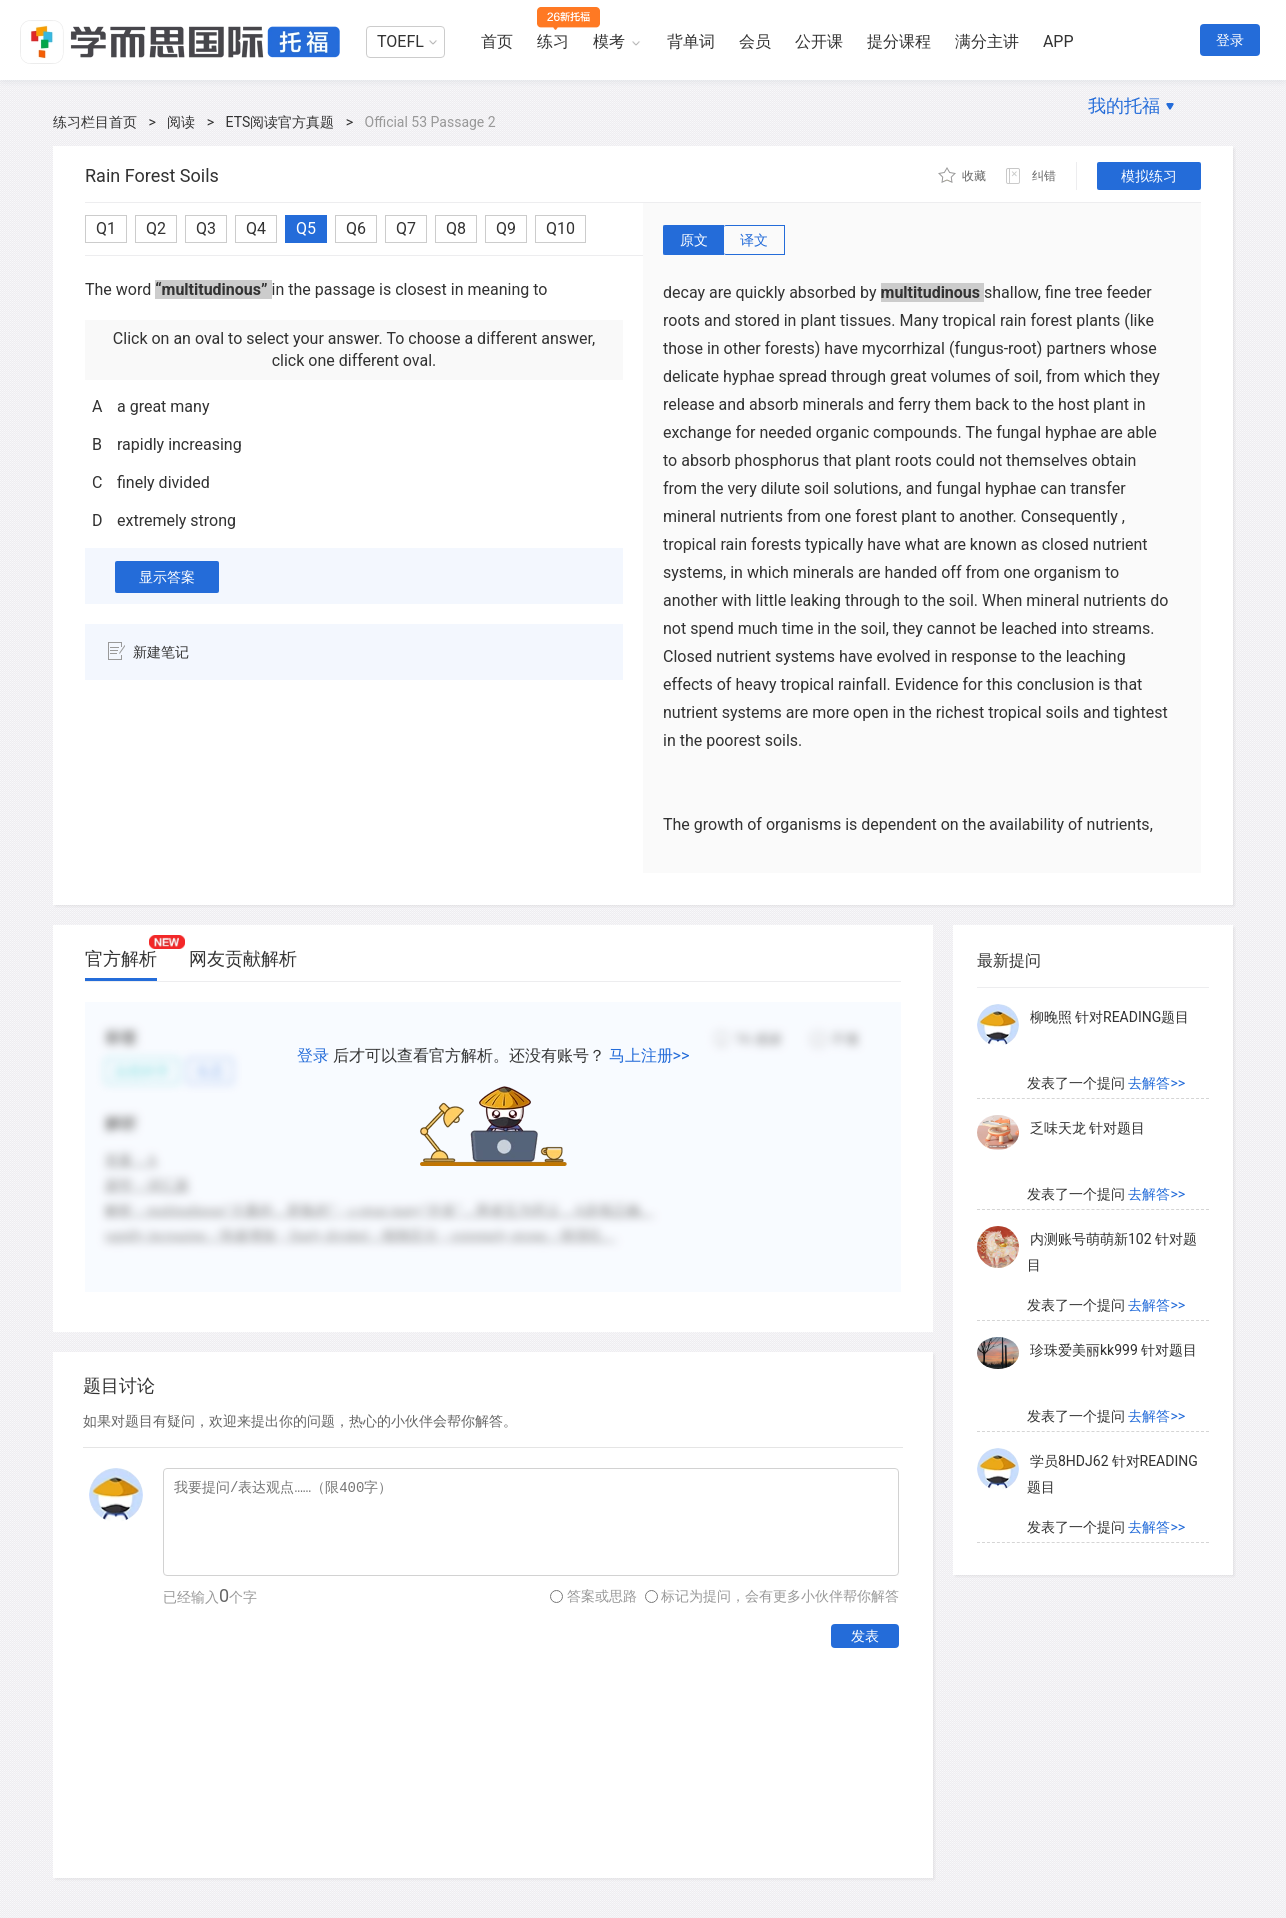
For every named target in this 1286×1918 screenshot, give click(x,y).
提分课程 (899, 41)
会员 (755, 41)
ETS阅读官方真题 (280, 122)
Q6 (356, 228)
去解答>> (1156, 1083)
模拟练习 (1149, 176)
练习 (553, 41)
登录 (1230, 40)
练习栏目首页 (95, 122)
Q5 (306, 228)
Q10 (560, 228)
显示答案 (167, 577)
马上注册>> (649, 1055)
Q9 (506, 228)
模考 (609, 41)
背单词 (691, 41)
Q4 (256, 228)
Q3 (206, 228)
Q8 (456, 228)
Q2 (156, 228)
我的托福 (1124, 105)
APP (1058, 41)
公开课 (819, 41)
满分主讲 (987, 41)
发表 (865, 1636)
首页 (497, 41)
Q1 (106, 228)
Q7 (406, 228)
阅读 (181, 122)
